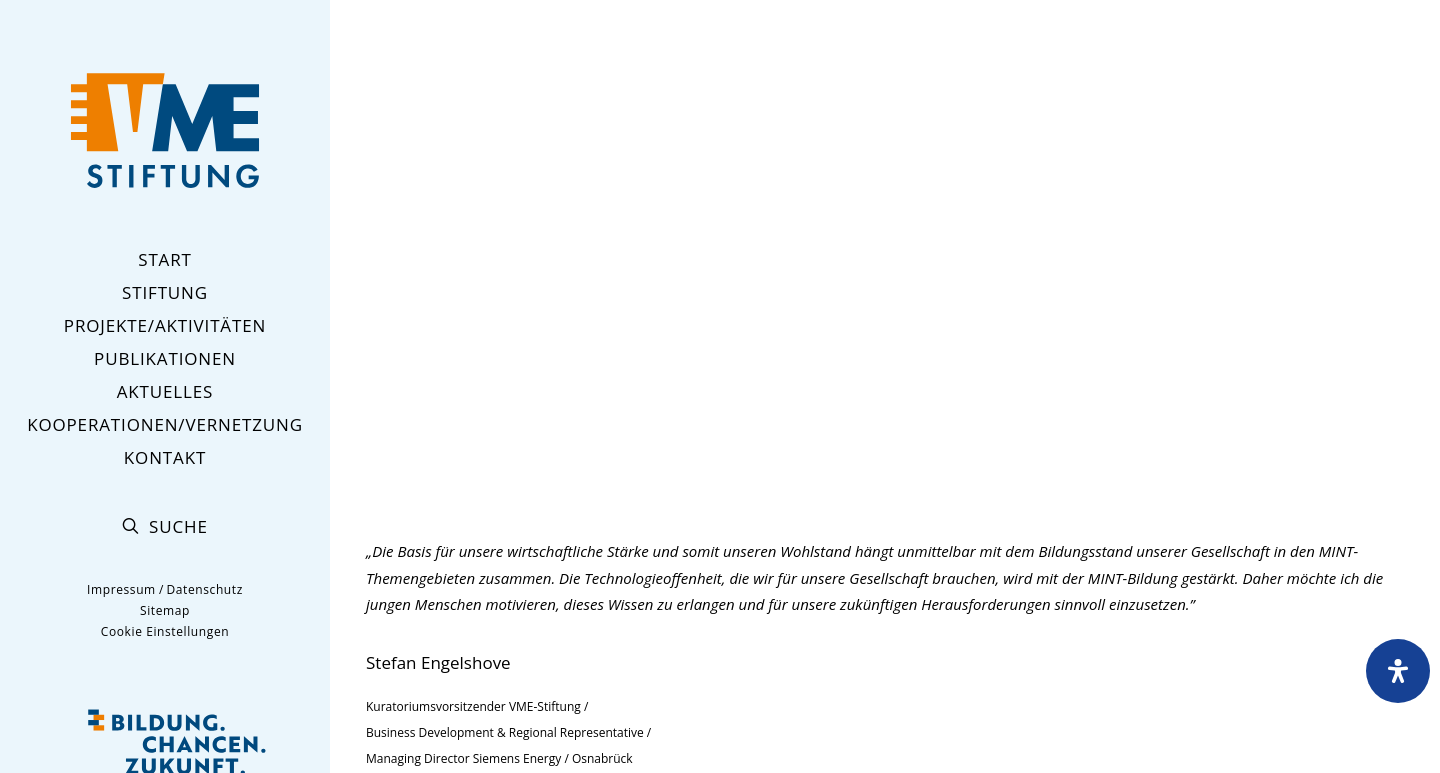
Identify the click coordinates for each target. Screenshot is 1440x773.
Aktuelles (165, 391)
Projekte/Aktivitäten (165, 325)
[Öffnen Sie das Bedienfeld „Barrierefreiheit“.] (1398, 671)
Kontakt (165, 457)
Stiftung (165, 292)
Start (165, 259)
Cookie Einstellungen (165, 631)
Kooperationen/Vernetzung (165, 424)
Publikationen (165, 358)
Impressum (121, 589)
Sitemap (165, 610)
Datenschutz (204, 589)
